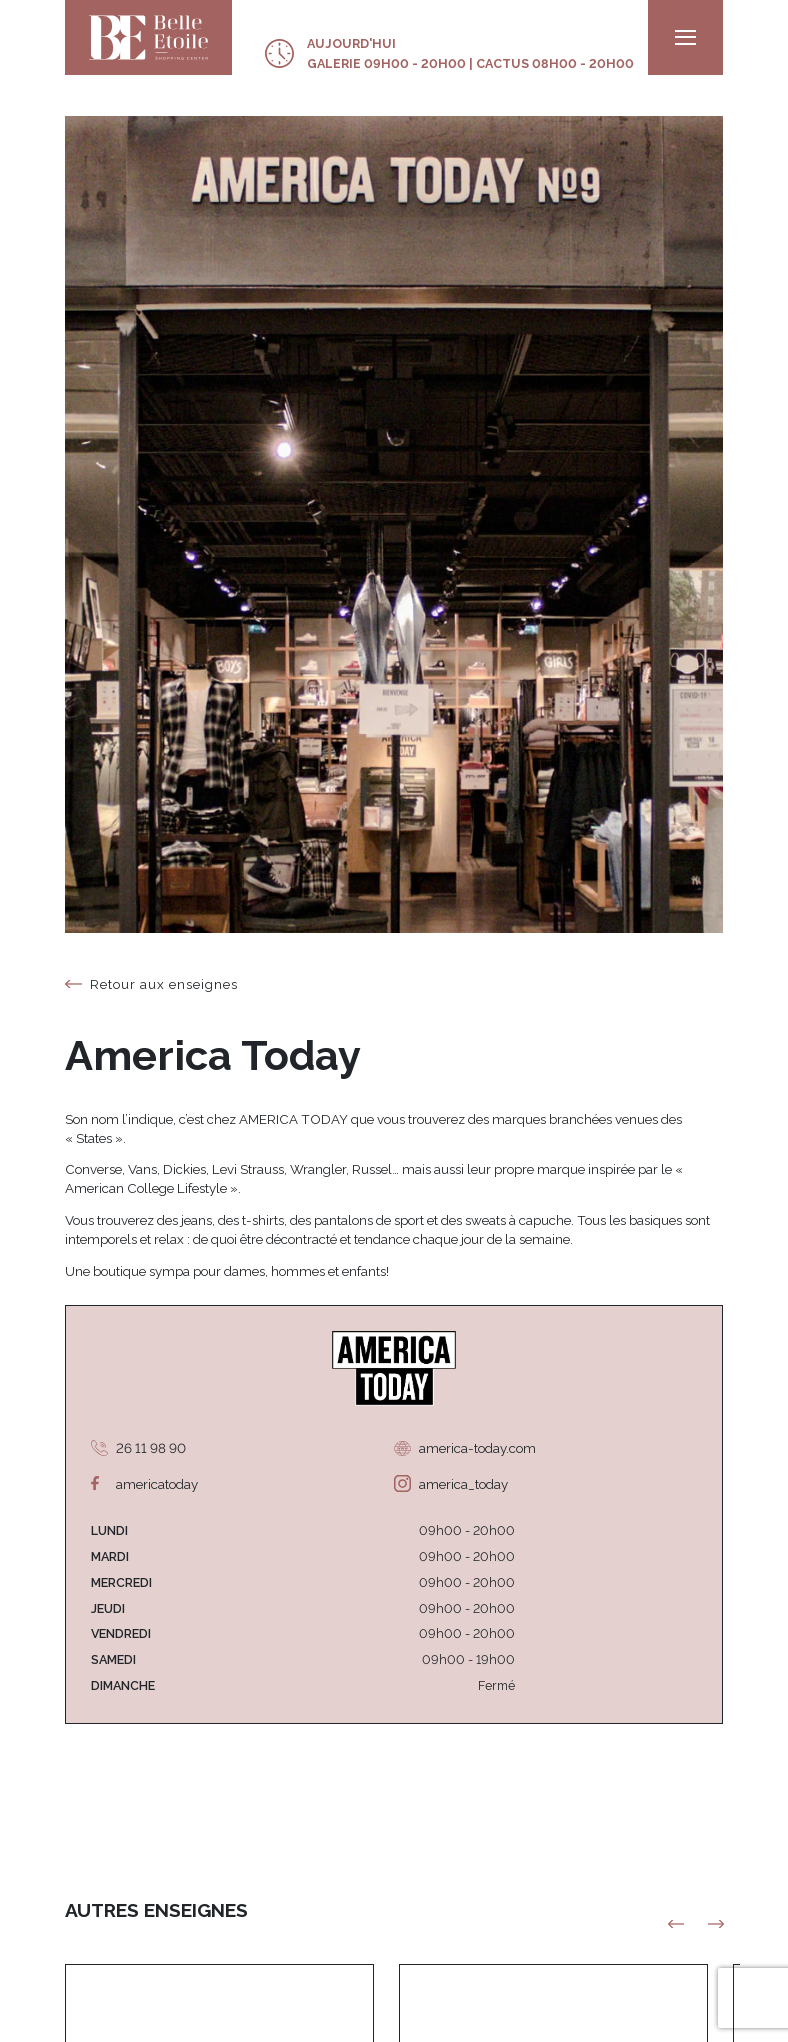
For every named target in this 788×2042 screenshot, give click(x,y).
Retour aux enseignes (164, 984)
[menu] (685, 37)
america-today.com (477, 1448)
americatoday (157, 1484)
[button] (716, 1924)
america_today (463, 1484)
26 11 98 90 (151, 1448)
